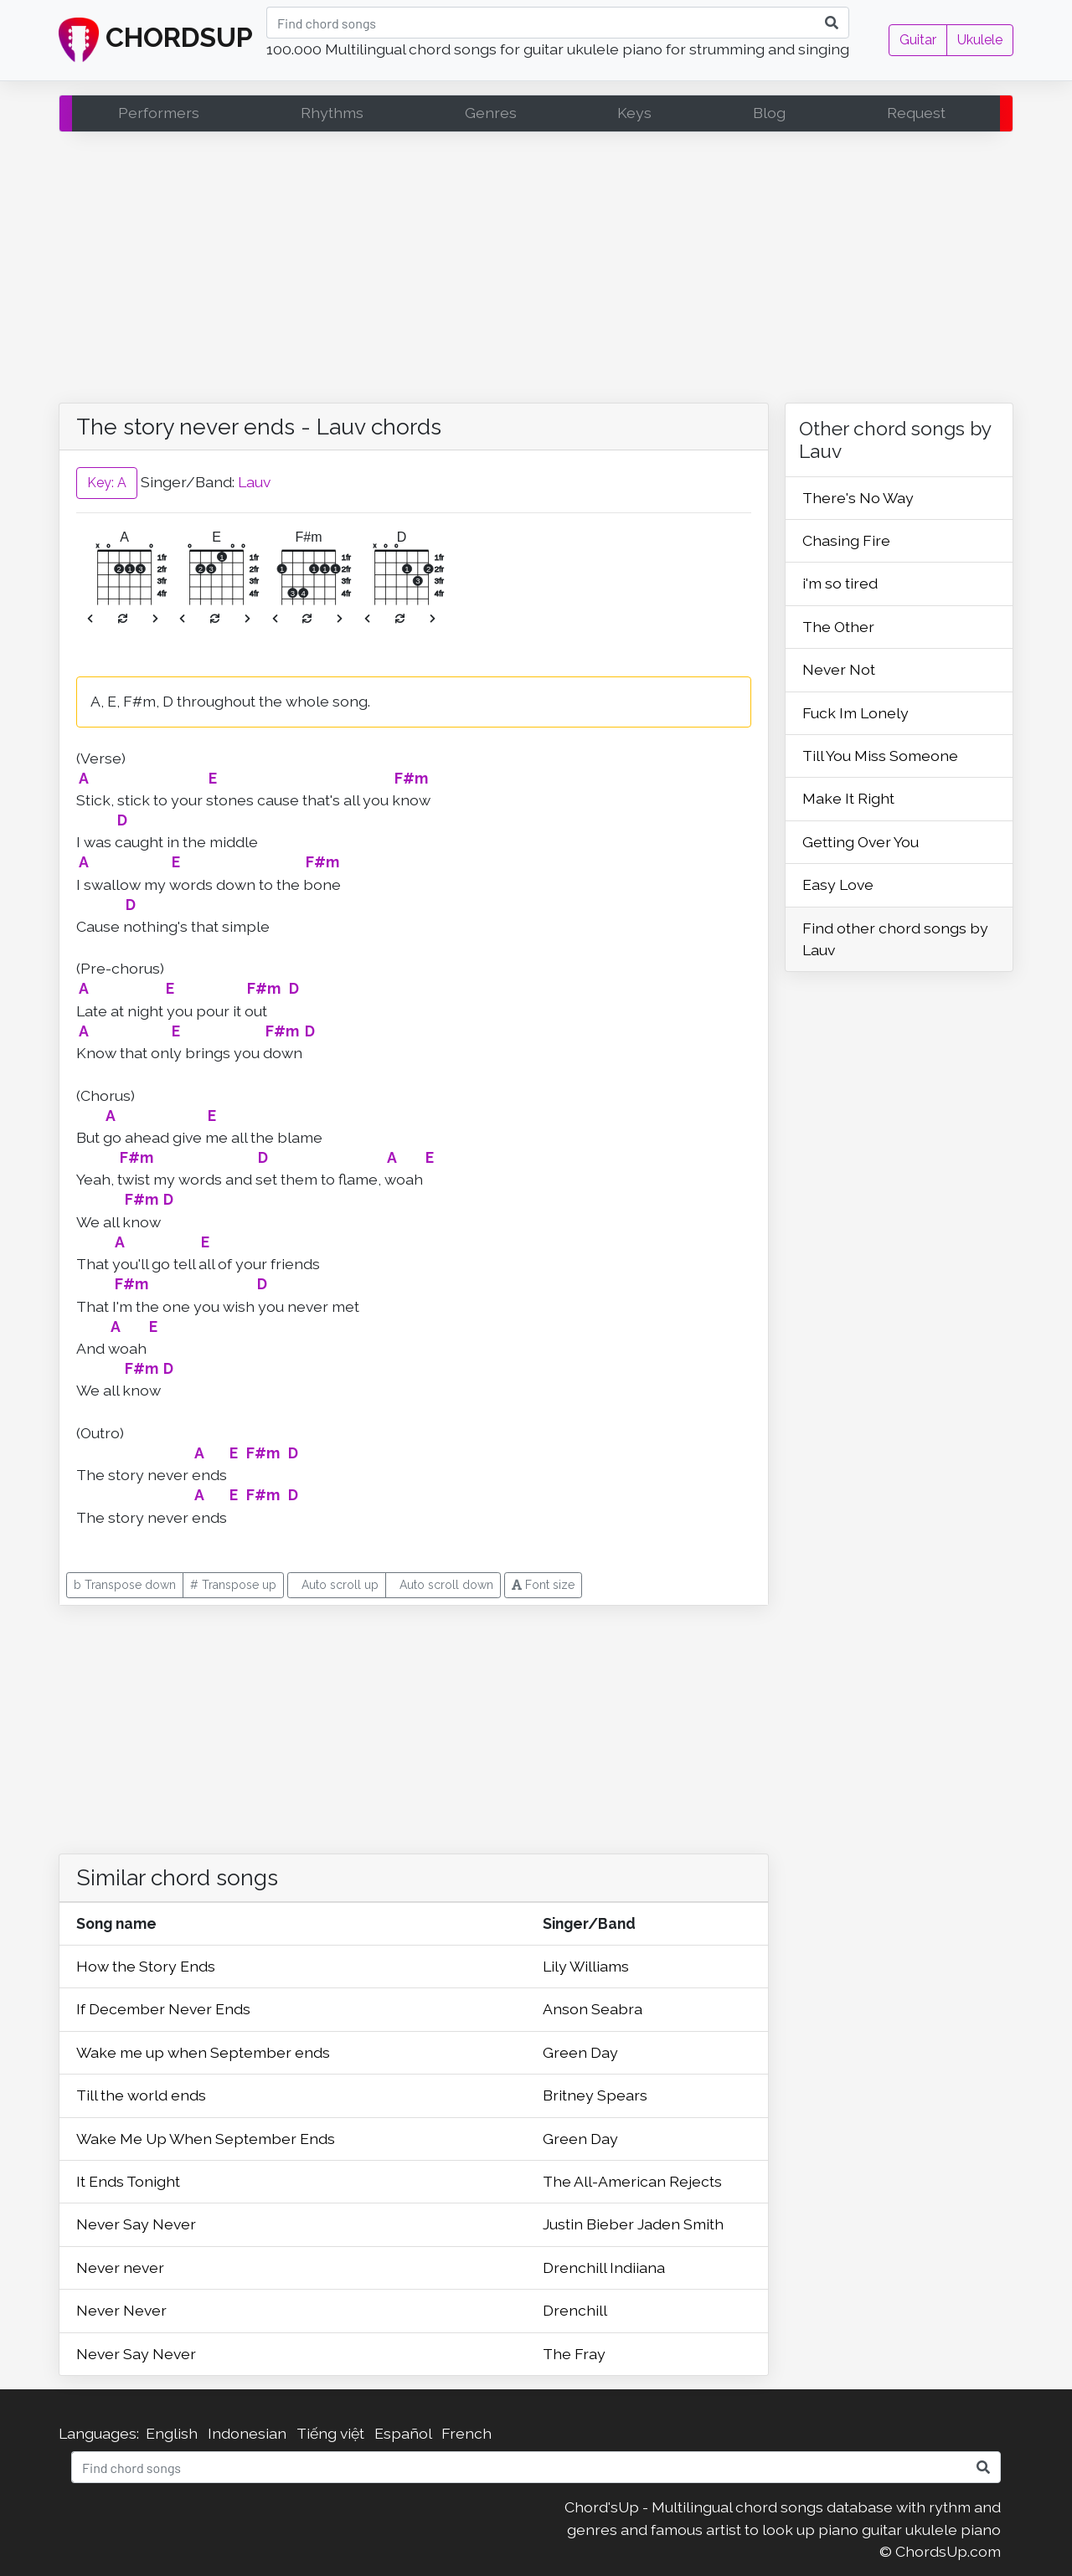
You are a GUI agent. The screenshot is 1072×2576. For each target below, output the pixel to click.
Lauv (254, 482)
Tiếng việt (330, 2433)
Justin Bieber (590, 2224)
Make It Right (848, 798)
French (466, 2433)
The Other (838, 626)
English (172, 2433)
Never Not (838, 669)
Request (916, 112)
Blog (769, 112)
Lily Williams (586, 1966)
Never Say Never (136, 2224)
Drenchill (576, 2267)
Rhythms (332, 112)
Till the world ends (141, 2095)
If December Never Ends (163, 2009)
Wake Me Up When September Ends (205, 2138)
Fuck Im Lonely (855, 713)
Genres (491, 112)
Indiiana (637, 2267)
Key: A (106, 483)
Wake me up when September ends (203, 2052)
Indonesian (247, 2433)
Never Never (121, 2310)
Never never (120, 2267)
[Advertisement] (536, 271)
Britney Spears (595, 2095)
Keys (634, 112)
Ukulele (979, 40)
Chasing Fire (846, 540)
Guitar (917, 40)
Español (402, 2433)
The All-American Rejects (632, 2181)
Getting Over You (860, 842)
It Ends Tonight (128, 2181)
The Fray (574, 2354)
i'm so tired (840, 583)
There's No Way (858, 497)
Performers (158, 112)
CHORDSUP (156, 40)
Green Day (580, 2052)
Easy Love (838, 884)
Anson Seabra (592, 2009)
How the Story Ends (145, 1966)
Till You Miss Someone (880, 755)
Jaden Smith (680, 2224)
